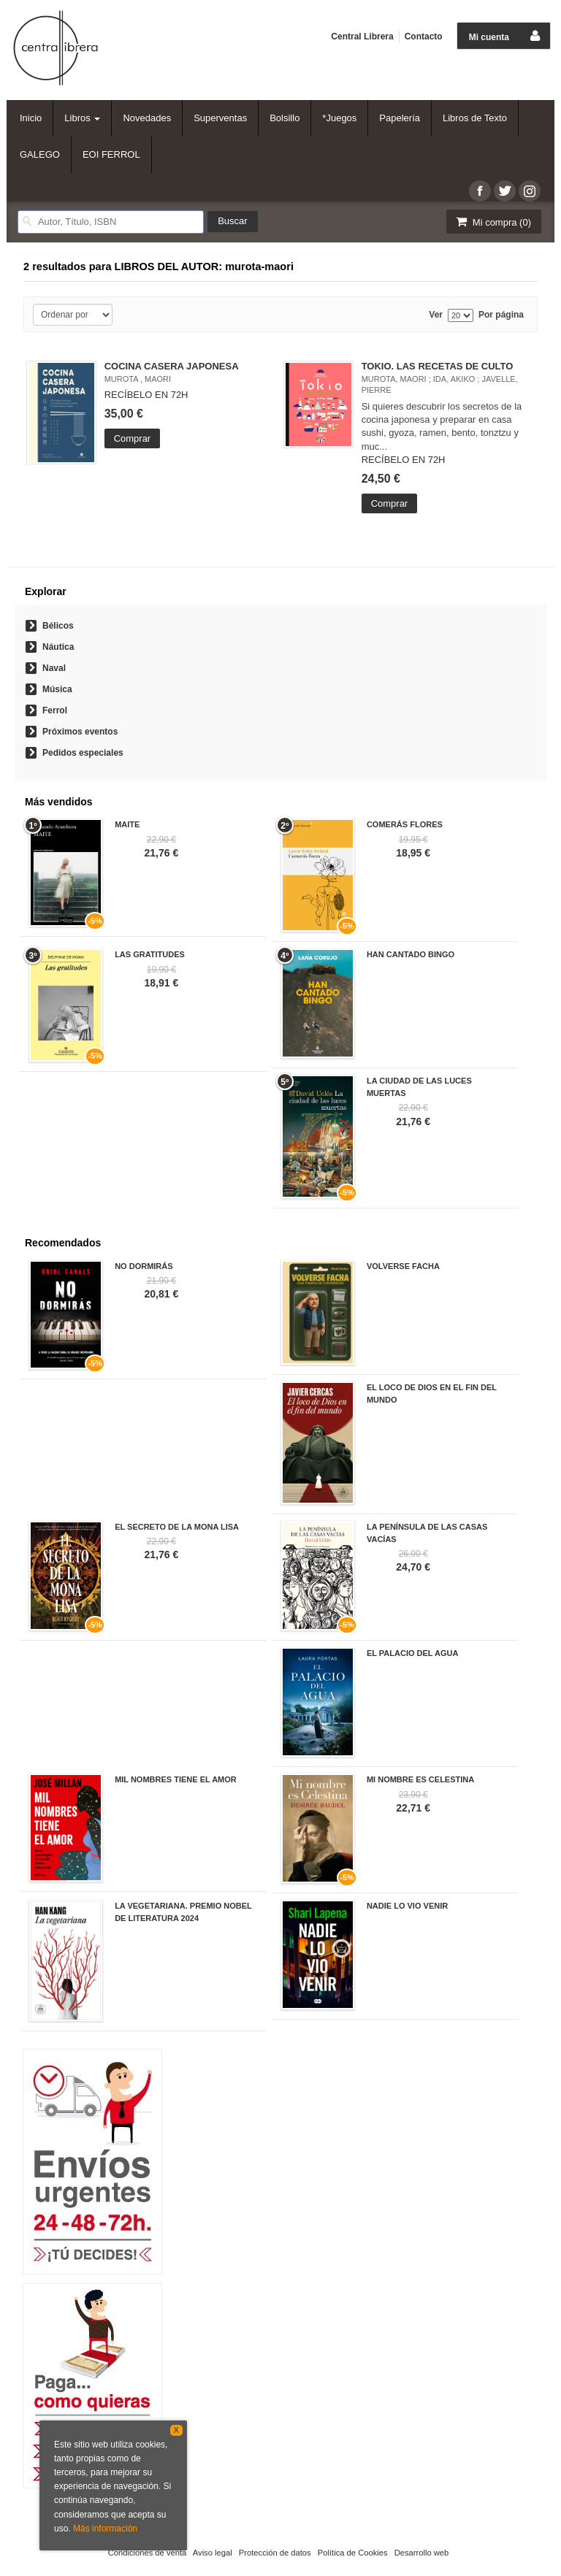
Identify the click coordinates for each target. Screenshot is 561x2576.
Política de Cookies (353, 2552)
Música (57, 689)
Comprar (132, 438)
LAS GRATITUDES (150, 954)
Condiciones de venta (147, 2552)
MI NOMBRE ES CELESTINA (420, 1779)
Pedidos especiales (82, 753)
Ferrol (54, 710)
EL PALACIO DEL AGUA (413, 1653)
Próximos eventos (80, 732)
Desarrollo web (421, 2552)
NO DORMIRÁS (143, 1266)
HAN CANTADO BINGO (410, 954)
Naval (54, 668)
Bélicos (58, 626)
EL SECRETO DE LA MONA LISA (177, 1526)
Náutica (58, 647)
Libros (82, 117)
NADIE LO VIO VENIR (407, 1905)
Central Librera (362, 36)
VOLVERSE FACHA (403, 1266)
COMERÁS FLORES (405, 824)
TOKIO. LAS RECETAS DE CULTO (438, 366)
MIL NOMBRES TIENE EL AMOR (176, 1779)
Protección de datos (275, 2552)
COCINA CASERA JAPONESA (171, 366)
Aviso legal (212, 2552)
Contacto (424, 36)
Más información (105, 2528)
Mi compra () (492, 221)
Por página (501, 315)
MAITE (127, 824)
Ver (436, 315)
